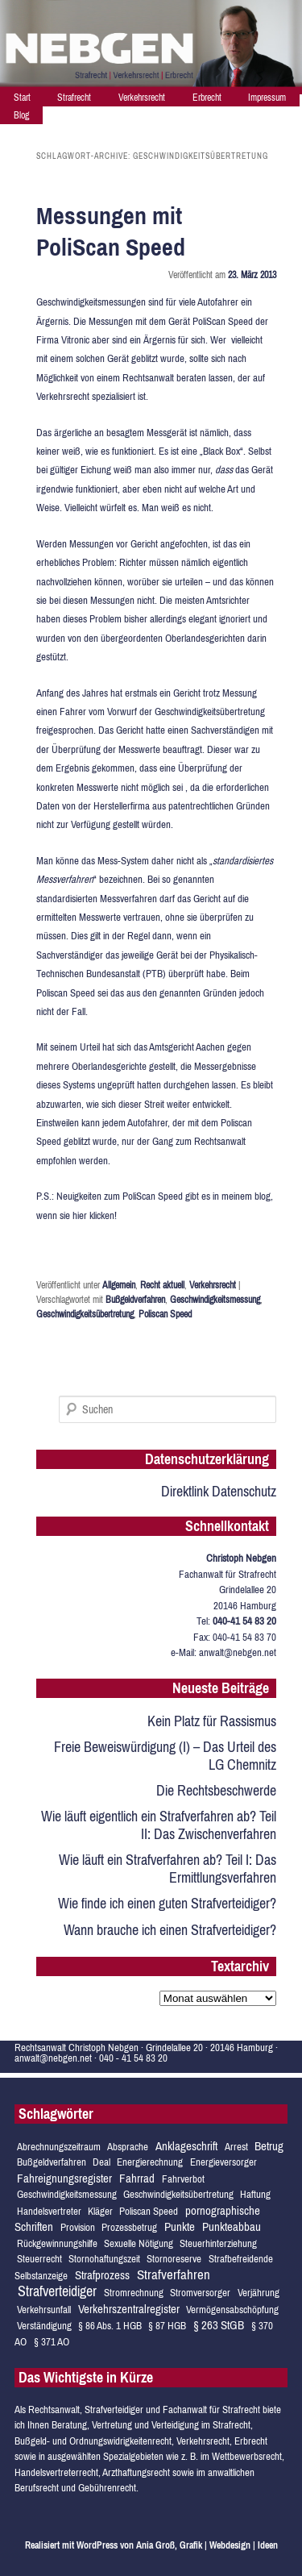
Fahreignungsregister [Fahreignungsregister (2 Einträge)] (64, 2178)
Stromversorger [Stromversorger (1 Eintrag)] (200, 2293)
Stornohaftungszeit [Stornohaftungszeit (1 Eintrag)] (104, 2259)
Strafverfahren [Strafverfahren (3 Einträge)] (173, 2274)
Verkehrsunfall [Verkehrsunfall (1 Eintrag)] (44, 2309)
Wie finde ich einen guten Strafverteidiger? (167, 1903)
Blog (21, 115)
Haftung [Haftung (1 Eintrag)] (255, 2194)
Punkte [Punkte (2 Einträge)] (179, 2226)
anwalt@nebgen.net (237, 1652)
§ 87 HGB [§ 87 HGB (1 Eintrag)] (167, 2326)
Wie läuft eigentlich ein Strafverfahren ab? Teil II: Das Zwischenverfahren (158, 1825)
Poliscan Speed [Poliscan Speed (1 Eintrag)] (148, 2211)
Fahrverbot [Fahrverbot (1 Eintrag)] (183, 2179)
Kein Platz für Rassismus (211, 1720)
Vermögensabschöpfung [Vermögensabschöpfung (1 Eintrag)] (232, 2309)
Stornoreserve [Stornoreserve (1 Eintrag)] (174, 2259)
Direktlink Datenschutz (218, 1491)
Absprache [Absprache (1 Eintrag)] (127, 2147)
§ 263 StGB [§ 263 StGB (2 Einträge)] (218, 2325)
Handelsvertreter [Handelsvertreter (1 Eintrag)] (49, 2211)
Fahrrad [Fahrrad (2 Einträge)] (137, 2178)
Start (22, 97)
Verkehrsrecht (141, 97)
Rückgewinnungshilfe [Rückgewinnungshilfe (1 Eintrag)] (57, 2243)
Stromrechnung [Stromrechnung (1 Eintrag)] (133, 2293)
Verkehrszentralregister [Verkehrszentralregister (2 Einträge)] (129, 2309)
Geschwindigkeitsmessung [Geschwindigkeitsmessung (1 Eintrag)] (67, 2194)
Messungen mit (110, 231)
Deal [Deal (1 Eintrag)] (101, 2162)
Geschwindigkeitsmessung (215, 1299)
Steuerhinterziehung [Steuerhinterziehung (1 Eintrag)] (218, 2243)
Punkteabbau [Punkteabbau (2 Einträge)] (231, 2226)
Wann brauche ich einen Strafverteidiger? (170, 1929)
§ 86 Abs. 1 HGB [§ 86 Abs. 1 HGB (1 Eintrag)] (110, 2326)
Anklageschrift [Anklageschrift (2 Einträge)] (186, 2146)
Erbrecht (206, 97)
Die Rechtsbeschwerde (216, 1790)
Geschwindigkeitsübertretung (85, 1314)
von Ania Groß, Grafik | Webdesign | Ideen (199, 2545)
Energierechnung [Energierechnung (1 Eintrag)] (150, 2162)
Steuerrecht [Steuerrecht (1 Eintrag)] (39, 2259)
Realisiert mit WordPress (71, 2545)
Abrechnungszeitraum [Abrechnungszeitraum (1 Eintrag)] (59, 2147)
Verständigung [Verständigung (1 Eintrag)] (44, 2326)
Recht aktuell (162, 1285)
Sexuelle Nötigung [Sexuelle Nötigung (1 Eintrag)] (138, 2243)
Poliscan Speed (165, 1314)
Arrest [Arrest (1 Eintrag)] (236, 2147)
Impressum (267, 97)
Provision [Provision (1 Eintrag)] (77, 2227)
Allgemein (118, 1285)
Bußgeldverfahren (135, 1299)
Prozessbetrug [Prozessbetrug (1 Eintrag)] (129, 2227)
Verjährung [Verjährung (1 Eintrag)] (258, 2293)
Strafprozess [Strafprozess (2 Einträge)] (102, 2275)
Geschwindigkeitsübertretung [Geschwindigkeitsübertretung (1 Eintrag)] (178, 2194)
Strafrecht (74, 97)
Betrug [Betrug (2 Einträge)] (268, 2146)
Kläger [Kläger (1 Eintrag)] (100, 2211)
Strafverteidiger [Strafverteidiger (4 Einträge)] (57, 2291)
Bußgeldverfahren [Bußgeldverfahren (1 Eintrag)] (51, 2162)
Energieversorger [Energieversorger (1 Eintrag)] (223, 2162)
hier (80, 1215)
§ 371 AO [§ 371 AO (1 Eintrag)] (51, 2342)
